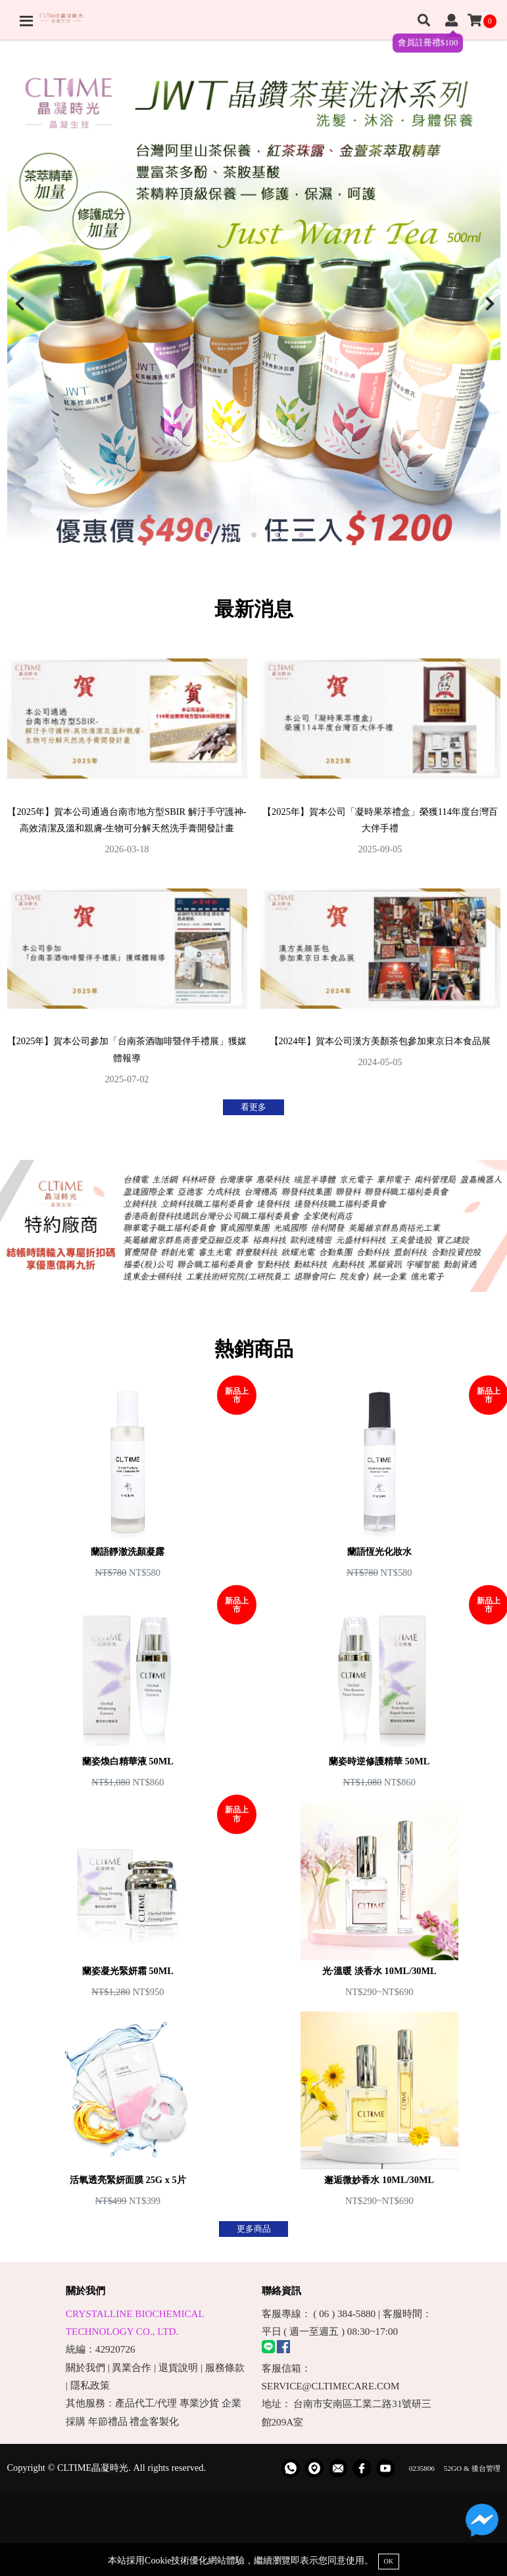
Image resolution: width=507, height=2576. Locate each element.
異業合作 (131, 2367)
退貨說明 (178, 2367)
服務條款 (225, 2367)
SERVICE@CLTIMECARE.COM (331, 2385)
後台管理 (485, 2468)
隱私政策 (90, 2385)
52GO (453, 2468)
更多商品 (254, 2229)
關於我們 (85, 2367)
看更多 (253, 1107)
